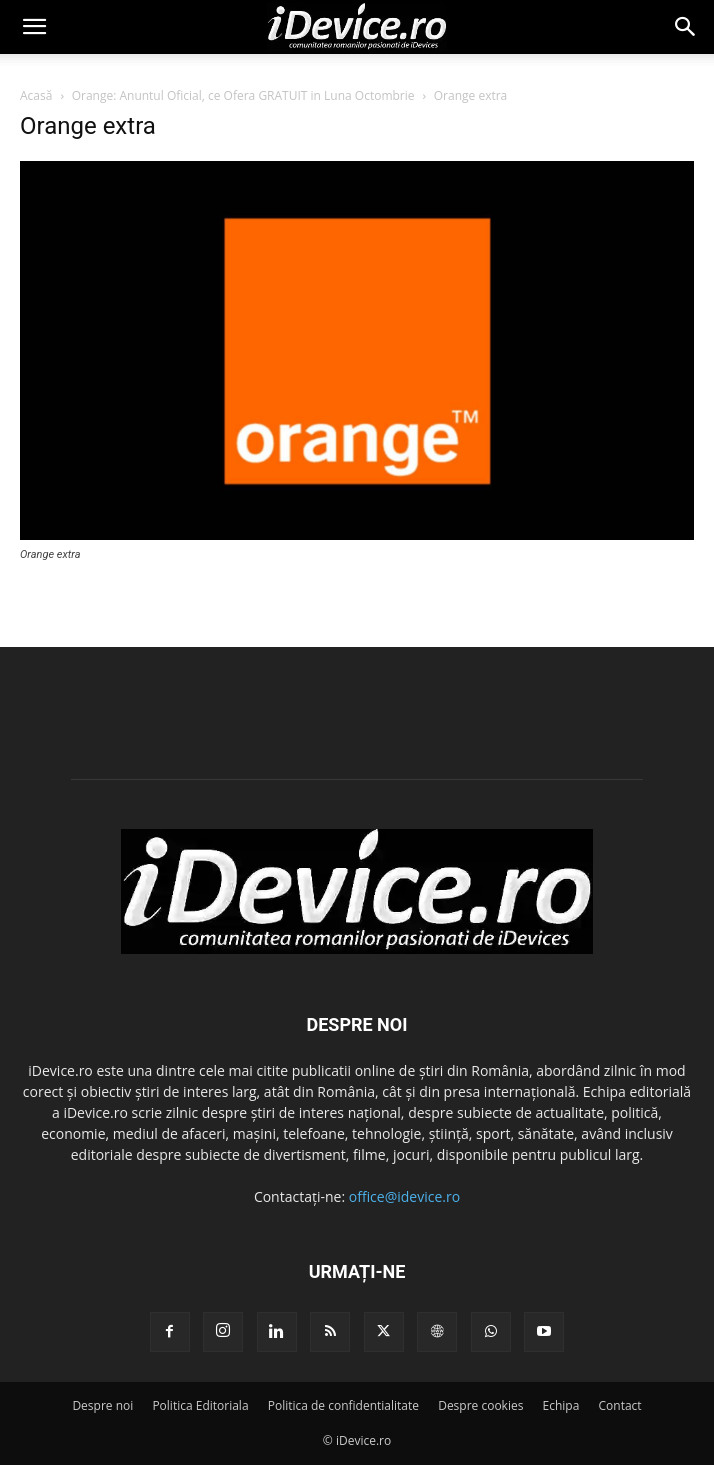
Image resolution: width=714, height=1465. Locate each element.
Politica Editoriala (200, 1405)
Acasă (36, 95)
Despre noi (102, 1405)
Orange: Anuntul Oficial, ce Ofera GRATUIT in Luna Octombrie (243, 95)
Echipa (561, 1405)
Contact (620, 1405)
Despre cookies (480, 1405)
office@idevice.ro (404, 1196)
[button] (34, 27)
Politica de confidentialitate (343, 1405)
